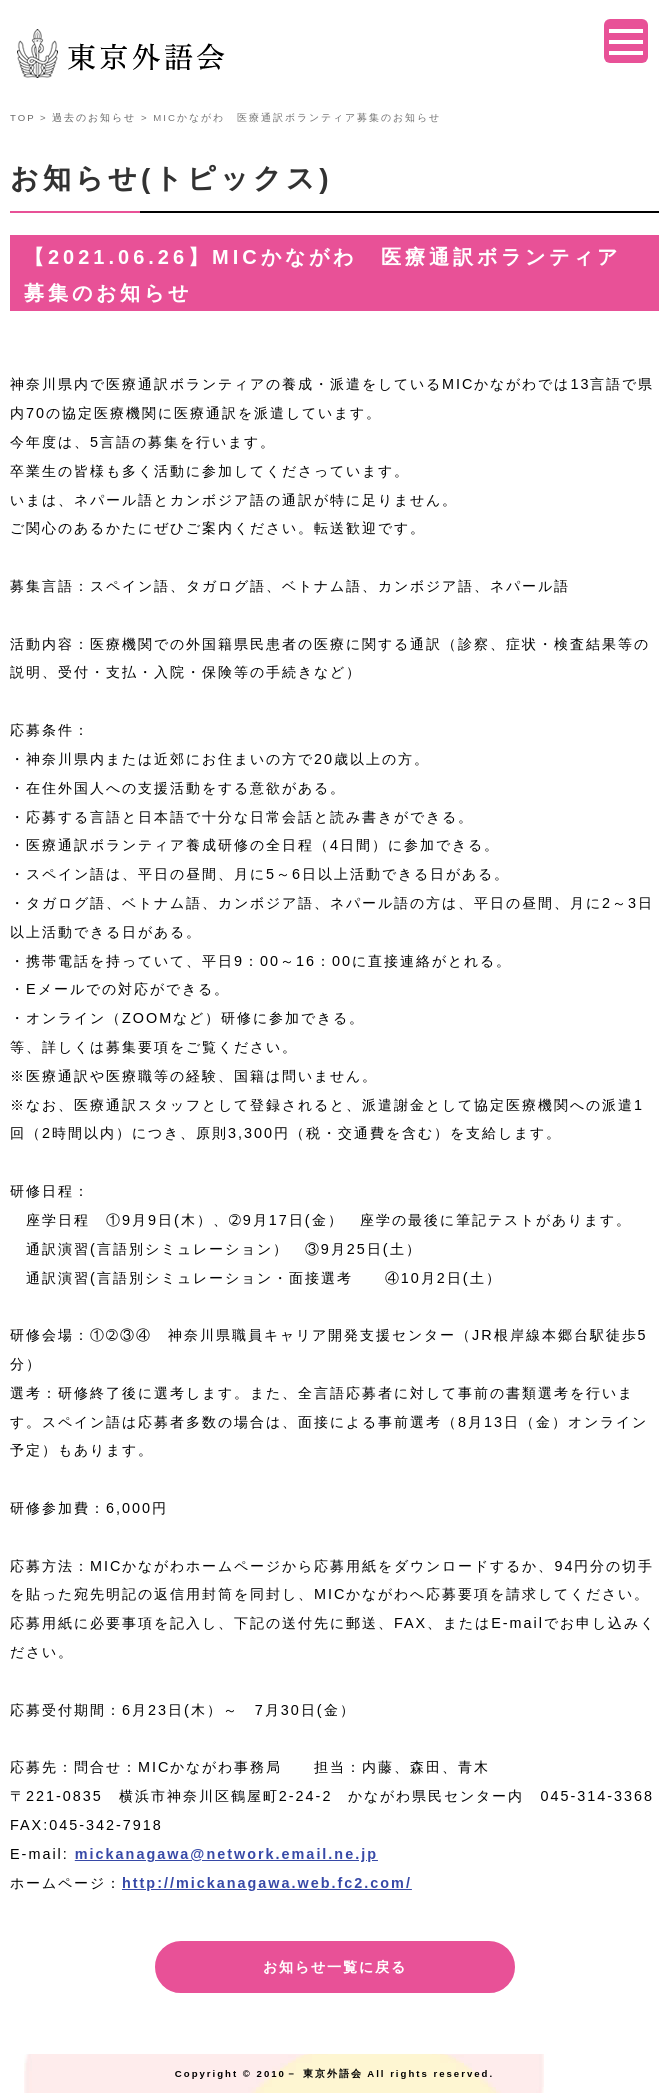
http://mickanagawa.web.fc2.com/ (267, 1883)
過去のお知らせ (94, 117)
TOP (22, 117)
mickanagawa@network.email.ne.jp (226, 1854)
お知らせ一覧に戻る (335, 1967)
